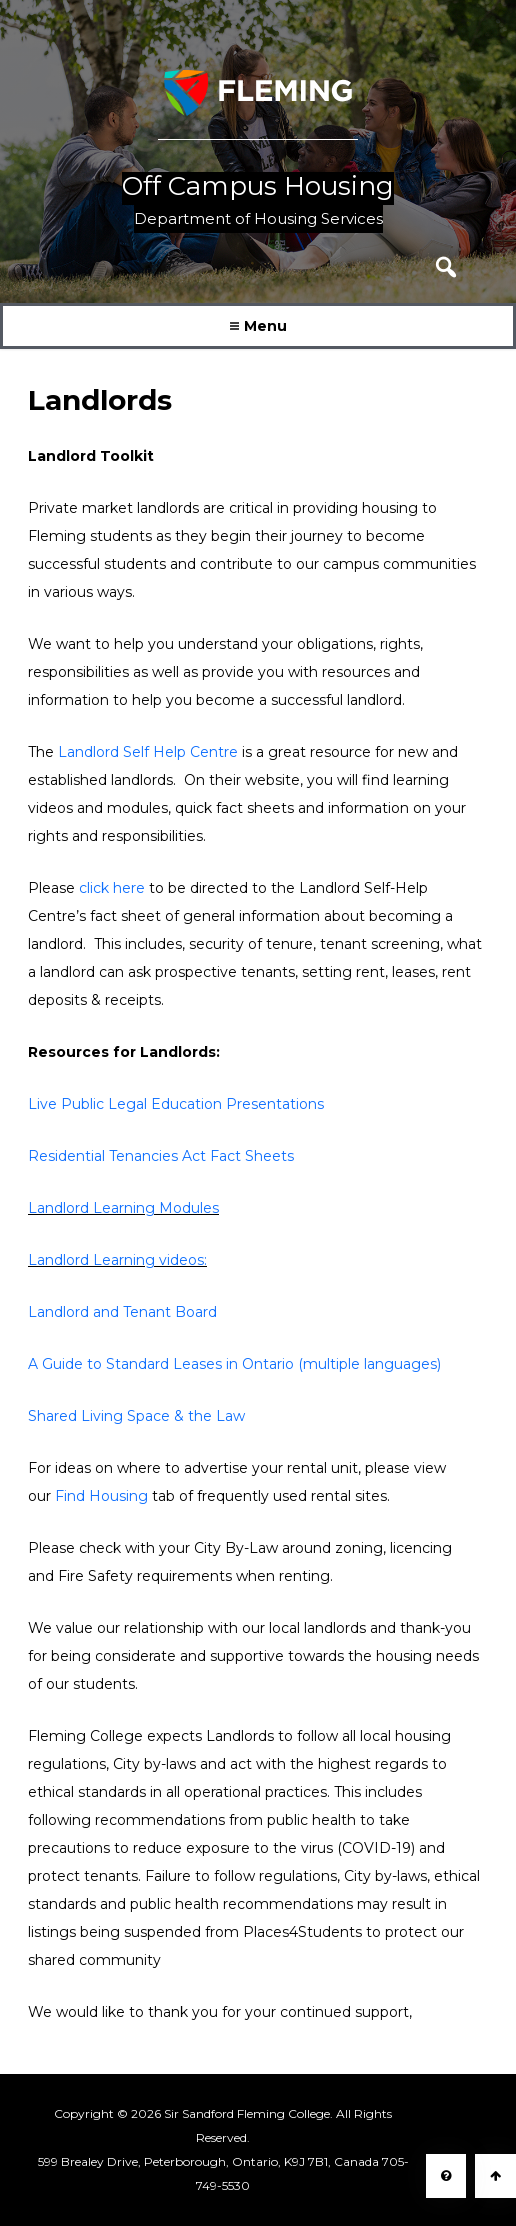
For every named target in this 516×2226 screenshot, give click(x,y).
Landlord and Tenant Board (122, 1312)
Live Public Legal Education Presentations (176, 1104)
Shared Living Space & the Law (136, 1416)
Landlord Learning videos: (117, 1260)
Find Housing (101, 1496)
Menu (258, 326)
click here (112, 888)
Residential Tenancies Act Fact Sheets (161, 1156)
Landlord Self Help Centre (148, 752)
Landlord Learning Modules (123, 1208)
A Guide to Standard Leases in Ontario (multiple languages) (234, 1364)
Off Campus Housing (258, 187)
